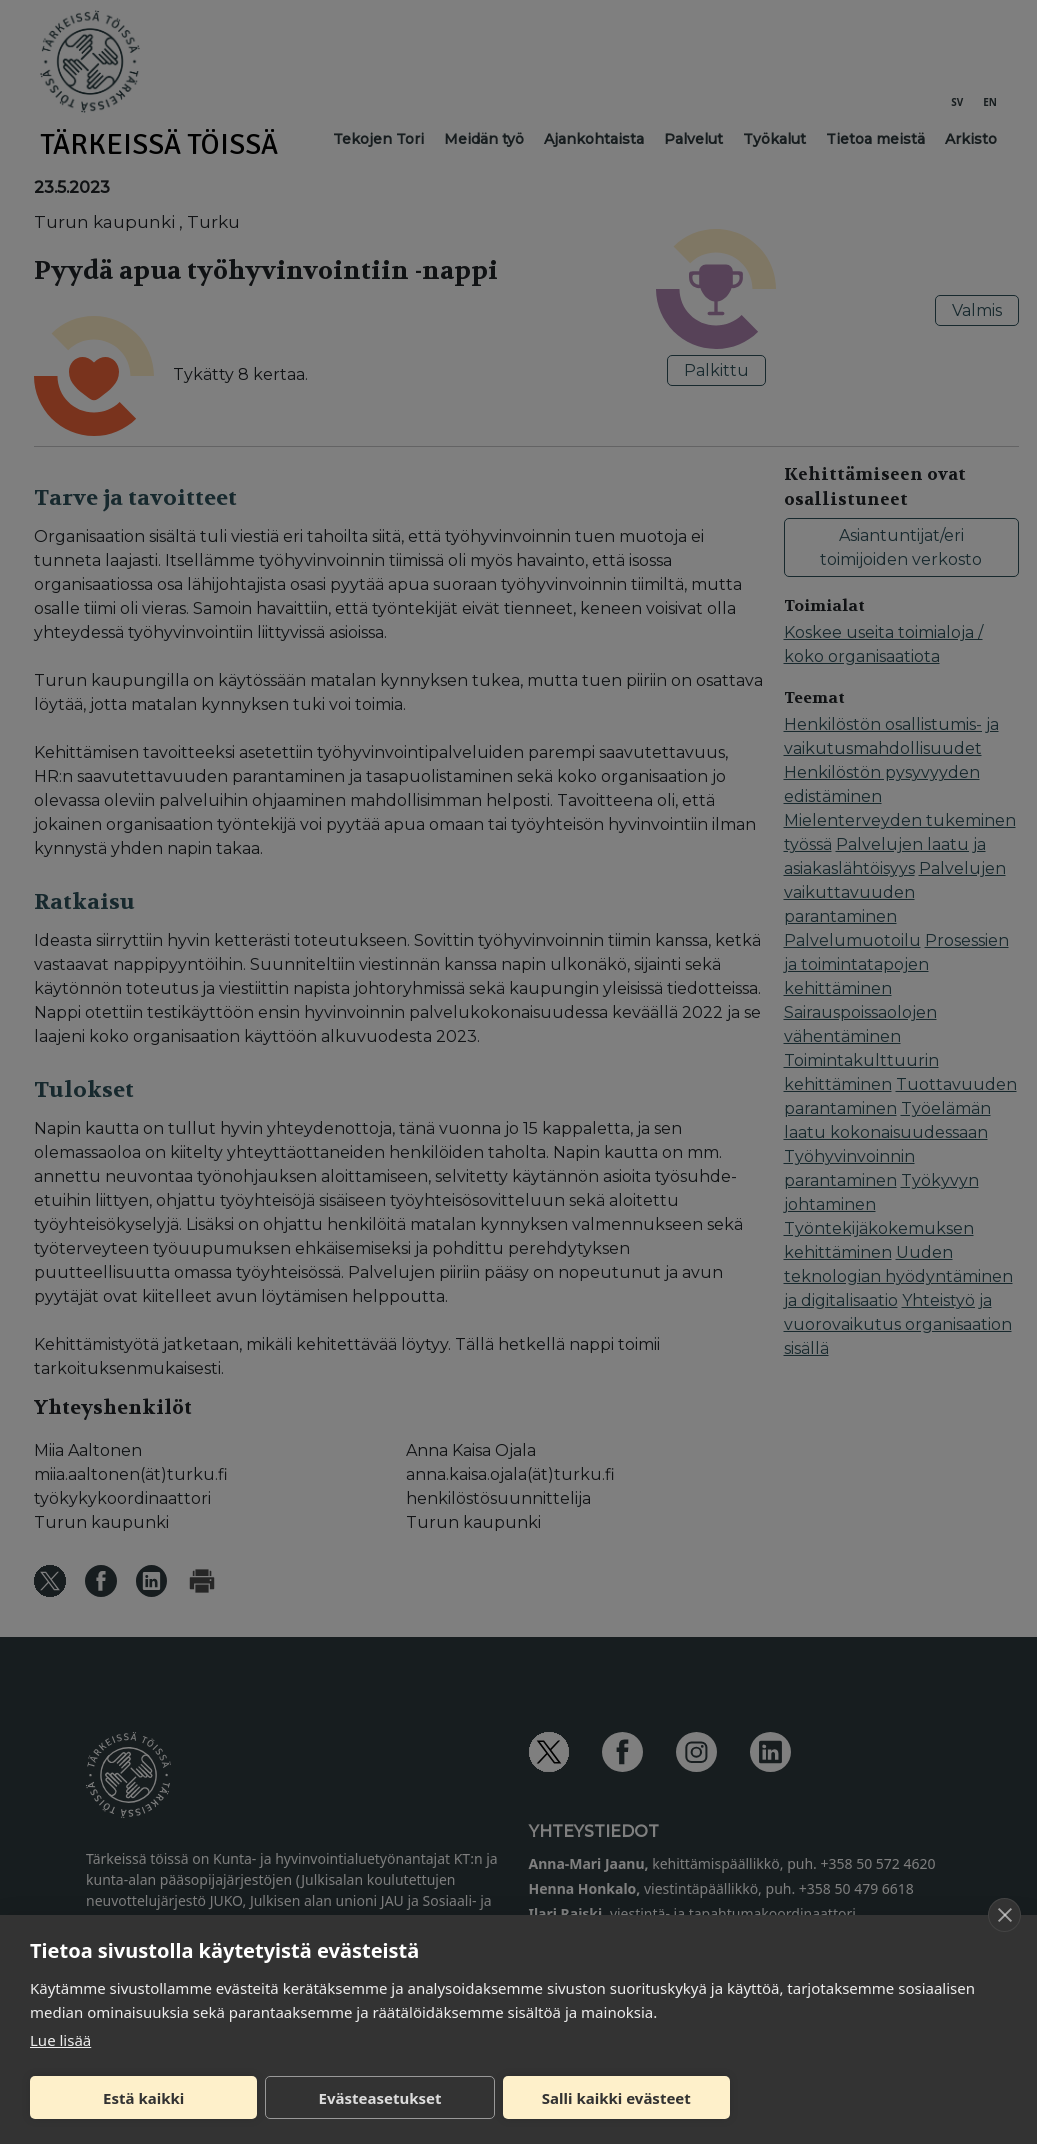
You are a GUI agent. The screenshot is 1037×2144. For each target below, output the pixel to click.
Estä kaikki (143, 2098)
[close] (1004, 1915)
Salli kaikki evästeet (616, 2098)
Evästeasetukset (380, 2098)
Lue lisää (60, 2040)
